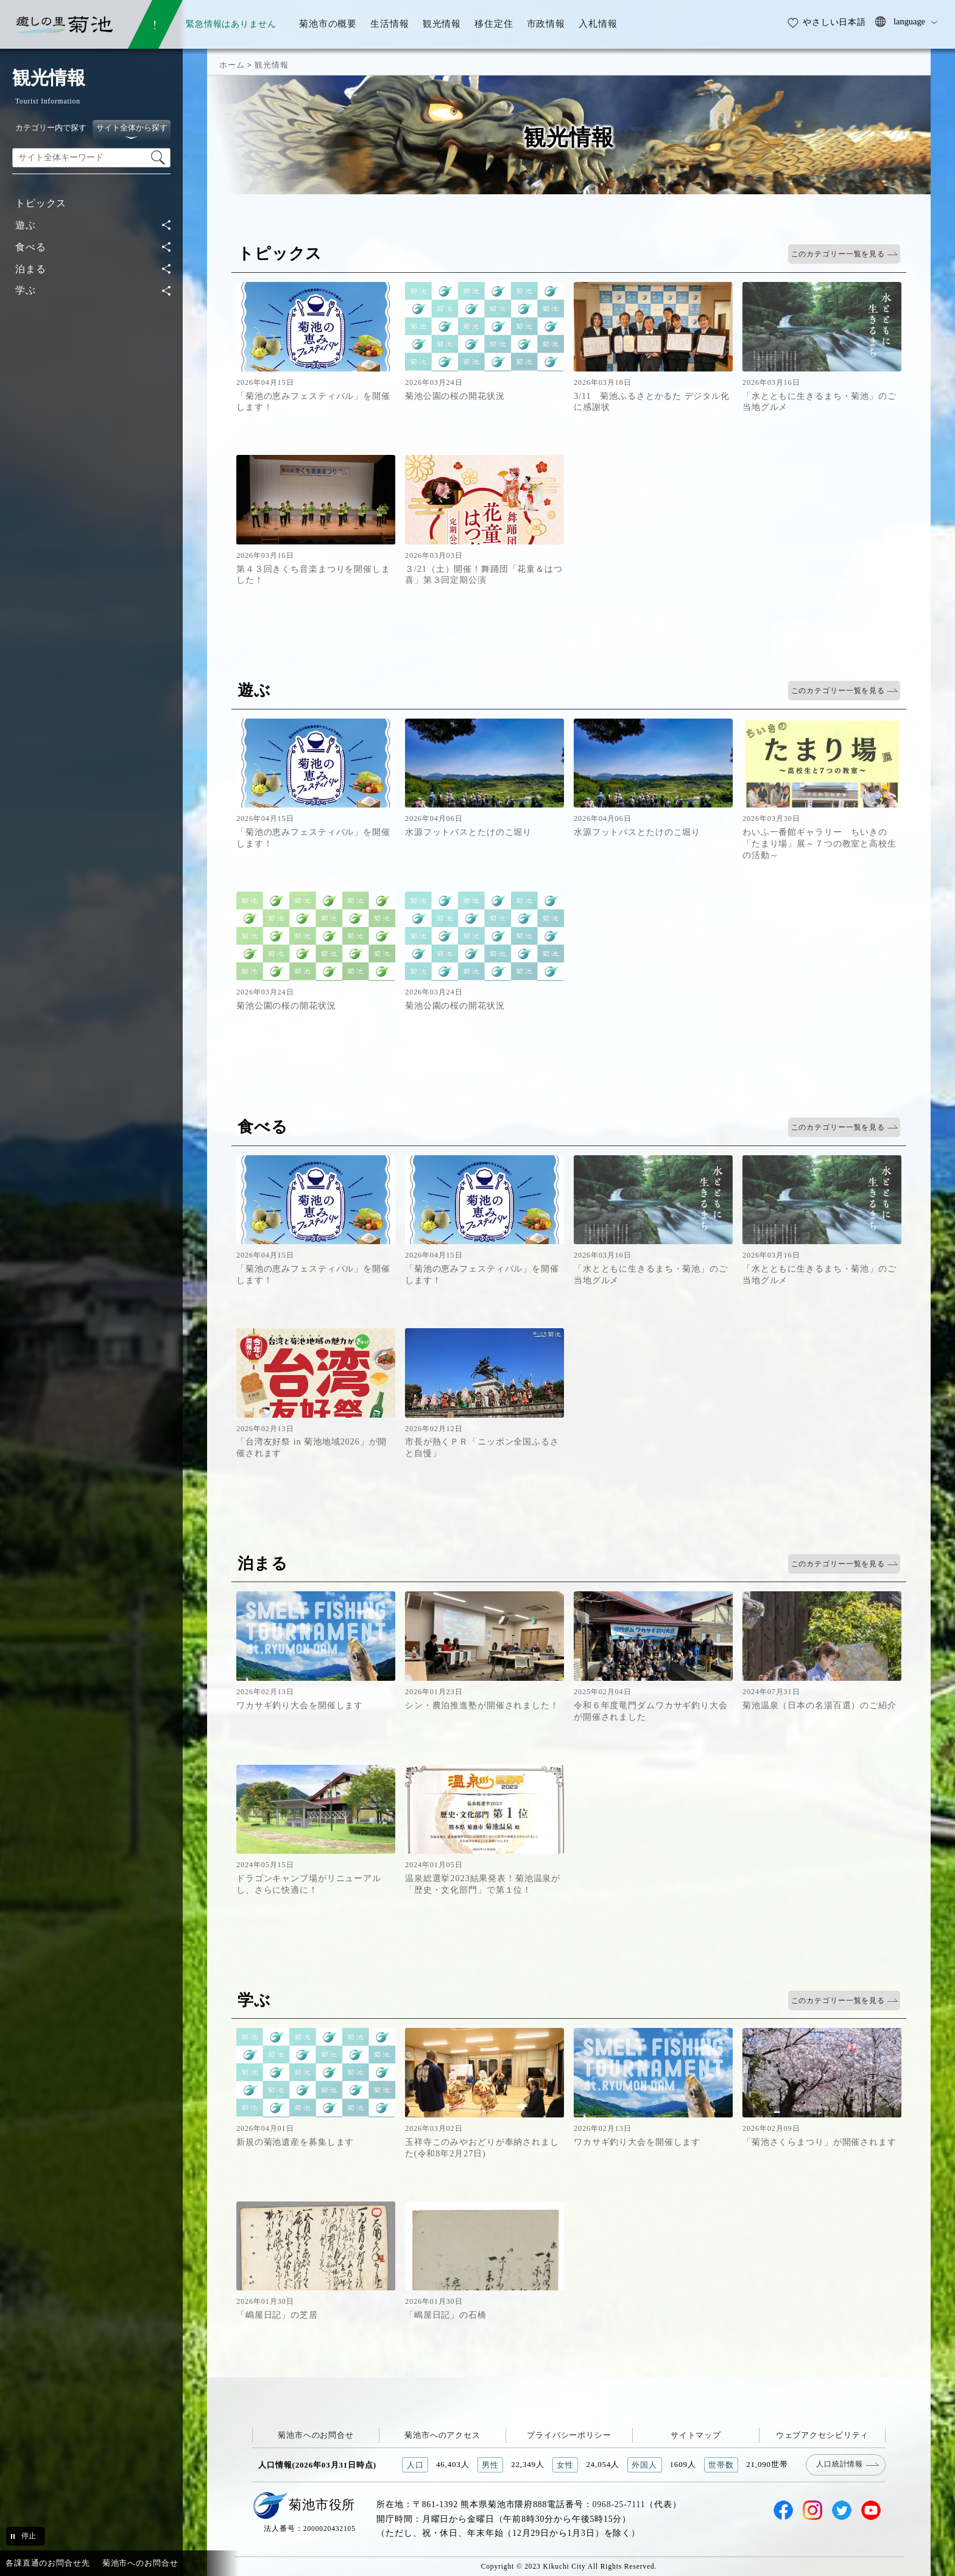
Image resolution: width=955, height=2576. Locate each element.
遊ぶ (25, 225)
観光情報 (271, 64)
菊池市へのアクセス (442, 2435)
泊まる (30, 269)
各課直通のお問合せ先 (47, 2562)
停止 (28, 2535)
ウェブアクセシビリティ (822, 2435)
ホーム (232, 64)
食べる (30, 247)
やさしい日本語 (834, 22)
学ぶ (25, 290)
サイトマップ (696, 2435)
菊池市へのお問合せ (316, 2435)
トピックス (40, 203)
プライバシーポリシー (569, 2435)
